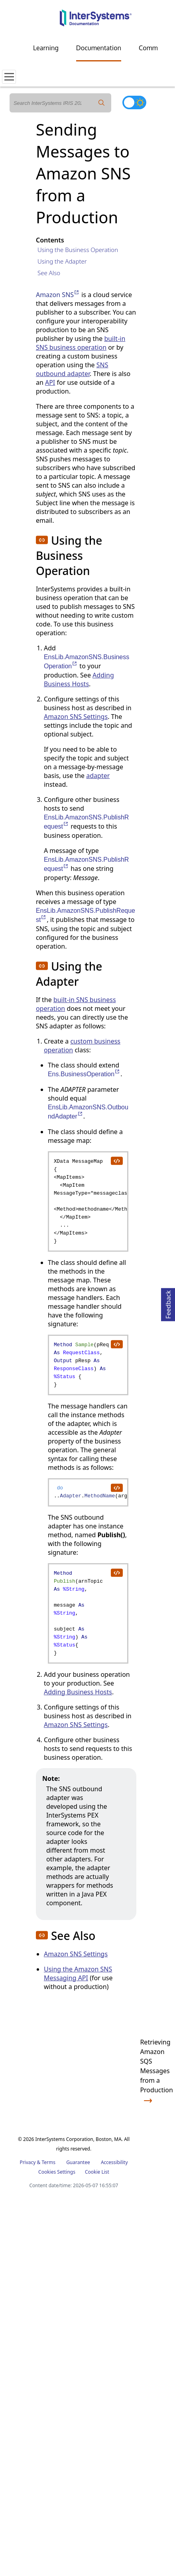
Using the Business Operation (77, 250)
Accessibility (114, 2162)
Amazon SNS (58, 294)
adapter (98, 775)
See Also (48, 273)
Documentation (98, 48)
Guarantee (78, 2162)
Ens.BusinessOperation (84, 1074)
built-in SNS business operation (80, 343)
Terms (48, 2162)
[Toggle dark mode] (134, 102)
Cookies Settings (56, 2172)
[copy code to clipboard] (116, 1160)
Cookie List (97, 2171)
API (50, 382)
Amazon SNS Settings (76, 716)
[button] (42, 540)
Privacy (27, 2162)
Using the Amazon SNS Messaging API (78, 1973)
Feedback (168, 1303)
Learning (46, 48)
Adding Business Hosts (79, 679)
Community (155, 48)
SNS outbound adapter (72, 369)
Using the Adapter (62, 261)
